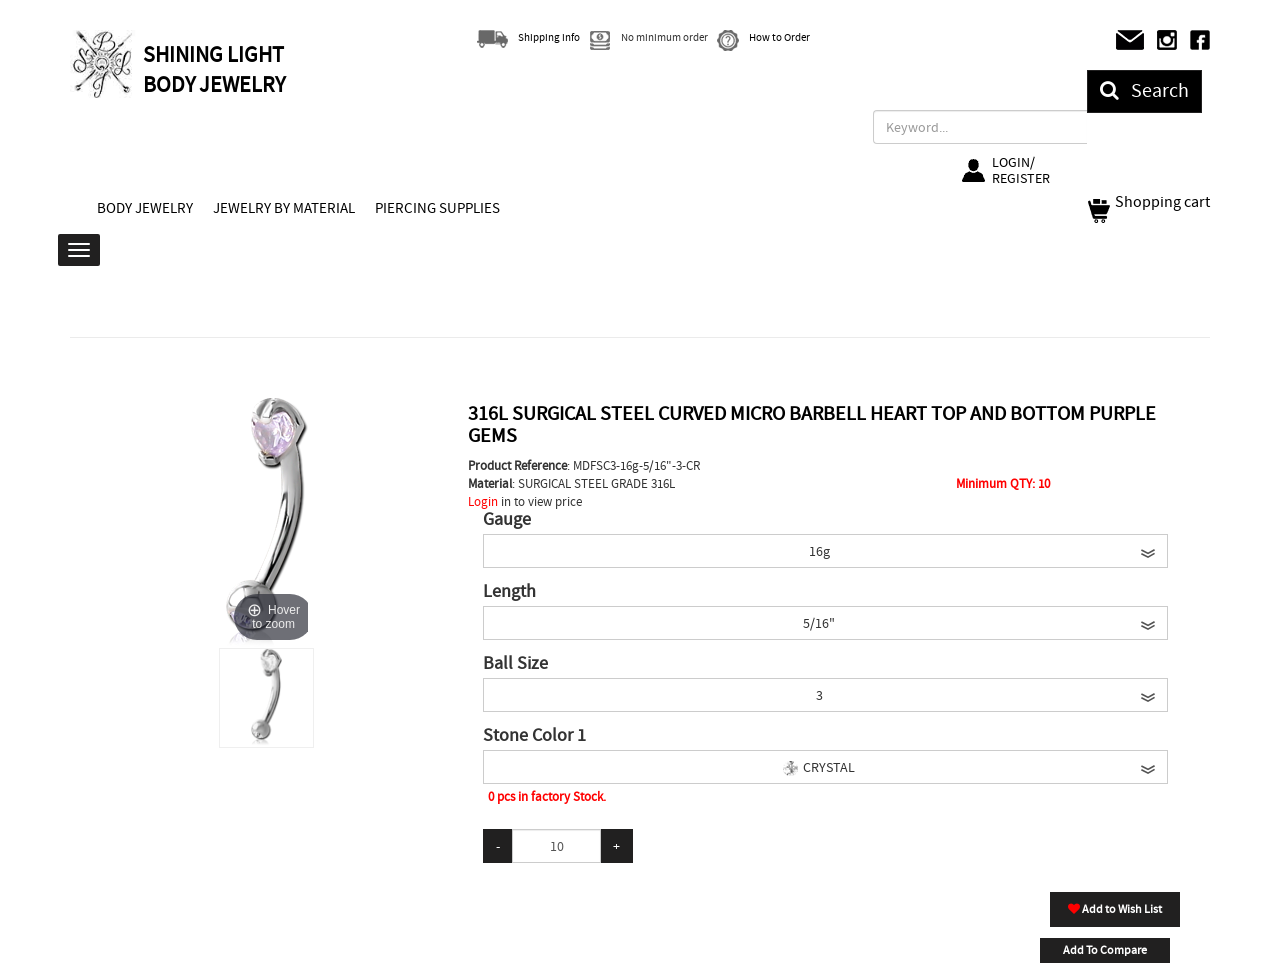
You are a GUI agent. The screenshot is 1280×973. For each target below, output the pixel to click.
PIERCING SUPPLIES (437, 208)
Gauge (507, 520)
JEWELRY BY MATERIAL (284, 208)
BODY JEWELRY (145, 208)
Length (509, 592)
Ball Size (515, 664)
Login (483, 501)
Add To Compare (1105, 950)
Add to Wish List (1115, 909)
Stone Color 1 (534, 736)
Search (1144, 90)
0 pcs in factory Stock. (547, 796)
